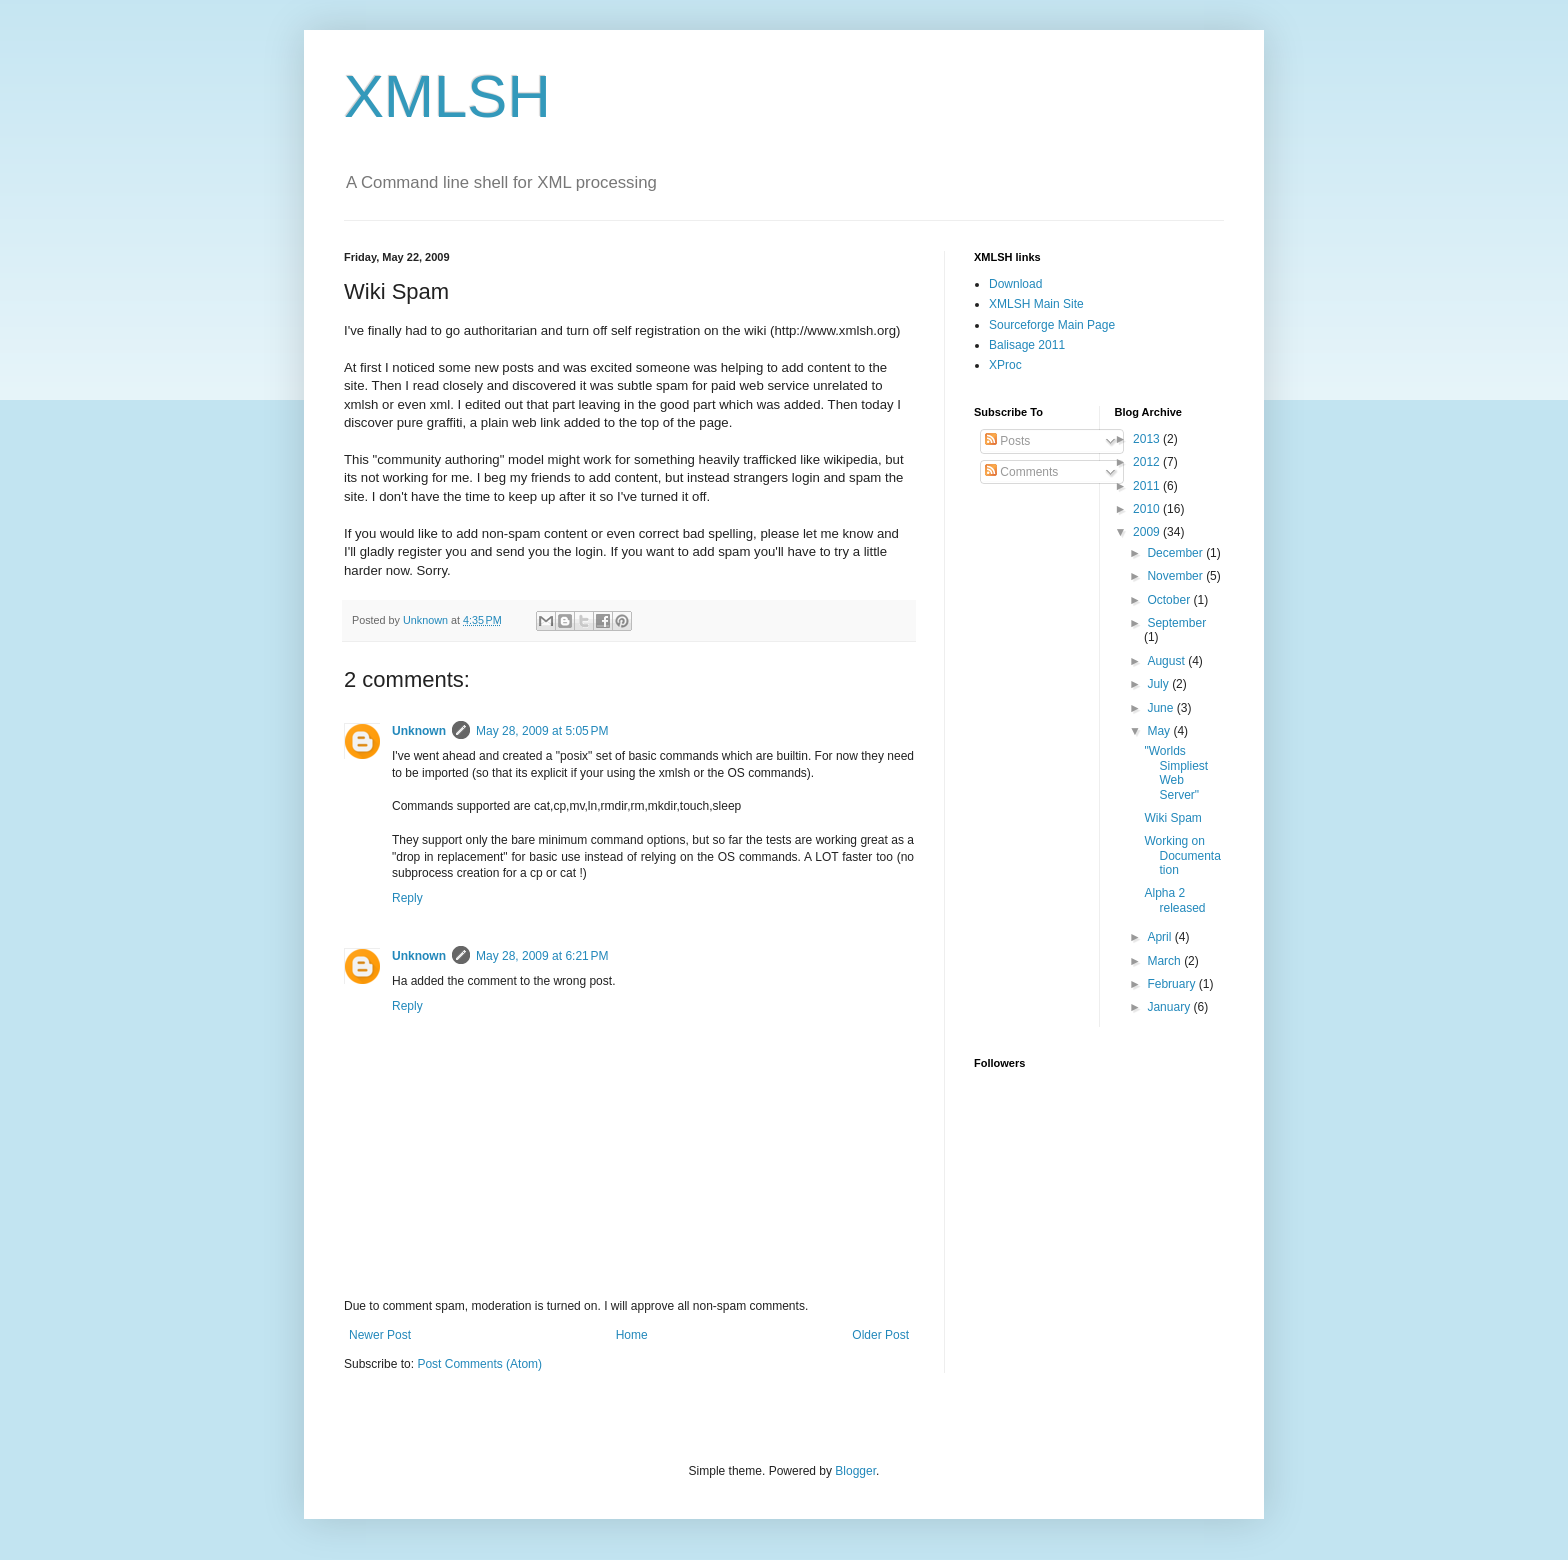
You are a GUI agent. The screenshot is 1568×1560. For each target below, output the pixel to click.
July (1159, 684)
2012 (1148, 462)
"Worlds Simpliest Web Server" (1176, 772)
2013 (1148, 439)
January (1170, 1007)
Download (1015, 284)
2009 (1148, 532)
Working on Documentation (1182, 855)
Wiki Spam (1172, 818)
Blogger (855, 1471)
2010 (1148, 509)
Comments (1021, 472)
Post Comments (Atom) (479, 1364)
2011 (1148, 486)
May (1160, 731)
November (1176, 576)
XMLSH (447, 96)
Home (632, 1335)
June (1161, 708)
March (1165, 961)
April (1160, 937)
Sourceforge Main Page (1052, 325)
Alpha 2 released (1174, 900)
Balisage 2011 (1027, 345)
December (1176, 553)
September (1176, 623)
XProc (1005, 365)
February (1172, 984)
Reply (407, 898)
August (1167, 661)
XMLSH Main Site (1036, 304)
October (1170, 600)
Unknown (419, 731)
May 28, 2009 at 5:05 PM (542, 731)
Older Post (880, 1335)
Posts (1007, 441)
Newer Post (380, 1335)
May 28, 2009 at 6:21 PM (542, 956)
